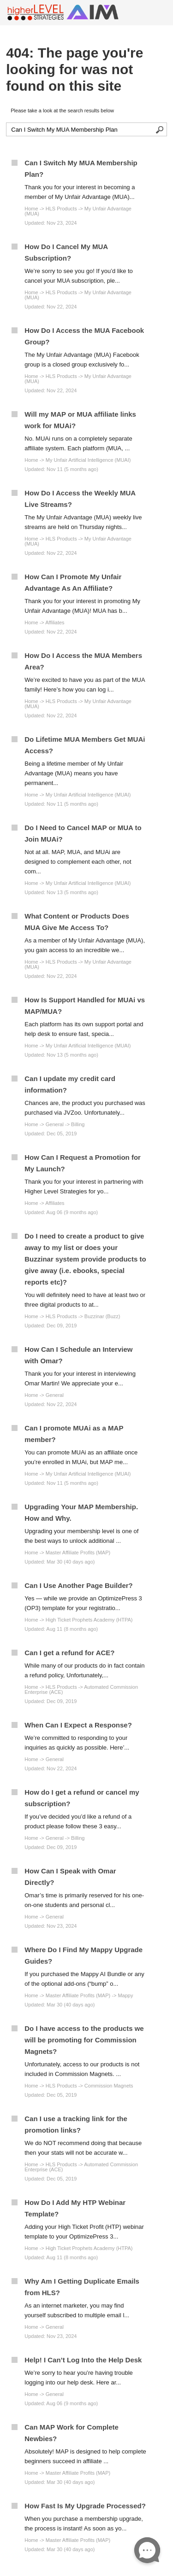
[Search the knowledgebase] (86, 129)
